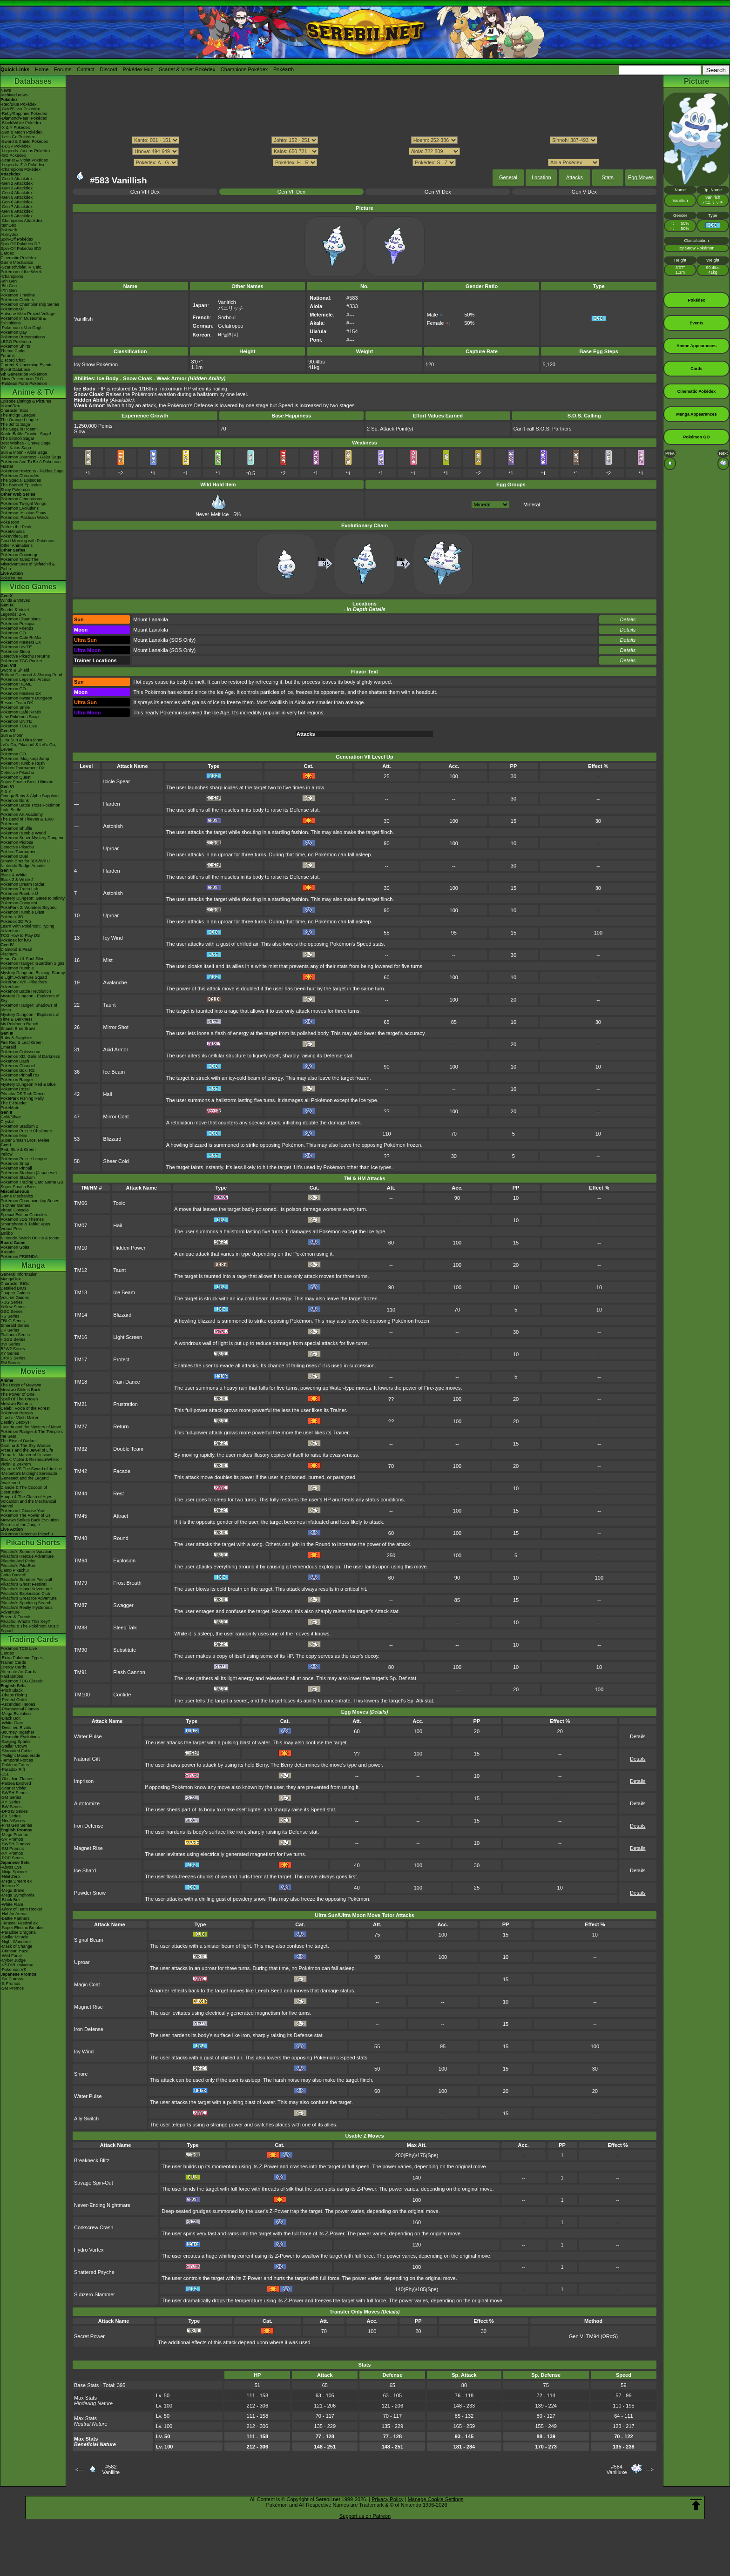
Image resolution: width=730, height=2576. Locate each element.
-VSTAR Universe (16, 1965)
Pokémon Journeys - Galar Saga (30, 457)
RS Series (10, 1316)
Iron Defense (88, 1826)
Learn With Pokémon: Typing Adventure (27, 928)
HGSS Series (13, 1339)
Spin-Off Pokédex (16, 239)
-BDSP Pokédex (15, 146)
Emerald (8, 1047)
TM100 (82, 1694)
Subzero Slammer (94, 2294)
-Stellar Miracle (14, 1937)
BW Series (10, 1344)
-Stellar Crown (13, 1746)
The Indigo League (17, 415)
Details (628, 619)
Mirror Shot (115, 1027)
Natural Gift (87, 1759)
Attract (120, 1516)
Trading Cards (33, 1639)
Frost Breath (127, 1583)
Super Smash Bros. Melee (24, 1140)
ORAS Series (13, 1358)
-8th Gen (8, 285)
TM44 (80, 1493)
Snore (81, 2074)
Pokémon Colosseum (20, 1051)
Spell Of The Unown (19, 1399)
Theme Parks (13, 351)
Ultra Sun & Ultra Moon (22, 740)
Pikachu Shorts (33, 1543)
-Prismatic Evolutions (20, 1737)
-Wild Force (11, 1955)
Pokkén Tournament (19, 851)
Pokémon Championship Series (29, 304)
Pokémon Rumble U (19, 893)
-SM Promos (12, 1848)
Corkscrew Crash (93, 2227)
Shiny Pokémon (15, 489)
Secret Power (89, 2336)
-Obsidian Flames (17, 1778)
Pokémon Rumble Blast (22, 912)
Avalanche (115, 982)
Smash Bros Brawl (17, 1028)
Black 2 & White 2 (17, 879)
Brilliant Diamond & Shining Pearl (31, 675)
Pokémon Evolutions (19, 508)
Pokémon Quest (15, 777)
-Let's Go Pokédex (17, 137)
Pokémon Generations (21, 499)
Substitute (124, 1650)
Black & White (13, 875)
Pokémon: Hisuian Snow (23, 513)
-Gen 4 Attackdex (16, 192)
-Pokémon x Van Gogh (21, 327)
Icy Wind (113, 938)
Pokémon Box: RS (17, 1070)
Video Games (32, 587)
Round (120, 1538)
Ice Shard (85, 1870)
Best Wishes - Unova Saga (25, 443)
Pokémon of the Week (20, 271)
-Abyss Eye (11, 1867)
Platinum (8, 954)
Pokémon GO (13, 633)
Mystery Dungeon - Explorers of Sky (30, 998)
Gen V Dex (584, 192)
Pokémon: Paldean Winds (24, 517)
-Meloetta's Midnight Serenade (28, 1473)
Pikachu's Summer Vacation (26, 1551)
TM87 (80, 1605)
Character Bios (14, 410)
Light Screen (127, 1337)
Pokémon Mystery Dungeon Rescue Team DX (26, 700)
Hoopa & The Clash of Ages (26, 1496)
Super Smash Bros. (18, 1186)
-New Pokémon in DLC (21, 379)
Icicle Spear (116, 781)
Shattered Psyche (94, 2272)
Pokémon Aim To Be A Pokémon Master (30, 464)
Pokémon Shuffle (16, 828)
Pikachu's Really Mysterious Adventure (26, 1609)
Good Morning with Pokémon (27, 540)
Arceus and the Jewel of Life (26, 1450)
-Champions (11, 276)
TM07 (80, 1225)
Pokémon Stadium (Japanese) (28, 1172)
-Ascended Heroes (17, 1704)
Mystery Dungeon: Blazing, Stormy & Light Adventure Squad (32, 975)
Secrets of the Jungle (20, 1524)
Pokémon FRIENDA (19, 1256)
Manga (33, 1265)
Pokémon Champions (20, 619)
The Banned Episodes (21, 485)
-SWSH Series (13, 1792)
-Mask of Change (16, 1946)
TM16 (80, 1337)
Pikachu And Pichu (17, 1561)
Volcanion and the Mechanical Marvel (28, 1503)
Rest (118, 1493)
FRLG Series (12, 1320)
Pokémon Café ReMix (20, 637)
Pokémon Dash (14, 1061)
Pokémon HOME (16, 684)
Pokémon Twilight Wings (23, 503)
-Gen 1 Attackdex (16, 178)
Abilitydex (9, 234)
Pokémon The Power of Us (25, 1515)
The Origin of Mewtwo (20, 1385)
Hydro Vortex (89, 2250)
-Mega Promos (14, 1834)
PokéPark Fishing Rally (22, 1098)
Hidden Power (129, 1248)
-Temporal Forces (16, 1760)
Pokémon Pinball (16, 1168)
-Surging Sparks (15, 1741)
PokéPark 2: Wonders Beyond (28, 907)
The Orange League (19, 419)
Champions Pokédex (244, 69)
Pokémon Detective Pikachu (26, 1534)
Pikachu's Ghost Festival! (23, 1584)
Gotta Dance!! (13, 1575)
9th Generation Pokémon (23, 374)
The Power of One (17, 1394)
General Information (19, 1274)
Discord (108, 69)
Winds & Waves (15, 600)
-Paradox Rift (12, 1769)
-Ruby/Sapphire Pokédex (23, 113)
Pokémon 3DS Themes (22, 1219)
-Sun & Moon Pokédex (21, 132)
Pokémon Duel (14, 856)
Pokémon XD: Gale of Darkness (30, 1056)
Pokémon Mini (13, 1135)
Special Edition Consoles (23, 1214)
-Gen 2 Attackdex (16, 183)
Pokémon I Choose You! (23, 1510)
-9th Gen (8, 281)
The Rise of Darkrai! (19, 1441)
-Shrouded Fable (16, 1751)
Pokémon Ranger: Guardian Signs (32, 963)
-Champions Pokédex (20, 169)
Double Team (128, 1449)
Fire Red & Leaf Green (21, 1042)
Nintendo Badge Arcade (22, 865)
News (5, 90)
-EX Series (10, 1816)
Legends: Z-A (13, 614)
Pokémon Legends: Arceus (25, 679)
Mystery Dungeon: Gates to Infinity (32, 898)
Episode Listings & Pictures (25, 401)
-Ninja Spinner (13, 1872)
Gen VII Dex (291, 192)
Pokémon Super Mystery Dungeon (32, 837)
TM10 (80, 1248)
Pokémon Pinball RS (19, 1075)
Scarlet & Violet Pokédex (187, 69)
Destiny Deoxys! (15, 1422)
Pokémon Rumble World (23, 833)
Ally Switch (86, 2118)
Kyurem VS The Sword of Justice (31, 1468)
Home (41, 69)
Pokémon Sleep (15, 651)
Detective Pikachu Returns (25, 656)
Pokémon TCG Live (18, 726)
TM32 (80, 1449)
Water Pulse (88, 1736)
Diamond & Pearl (16, 949)
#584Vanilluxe (617, 2469)
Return (120, 1426)
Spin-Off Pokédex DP (20, 244)
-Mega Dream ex (16, 1881)
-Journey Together (17, 1732)
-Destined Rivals (15, 1727)
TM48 (80, 1538)
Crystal (7, 1121)
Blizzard (112, 1139)
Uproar (111, 848)
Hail (107, 1094)
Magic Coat (87, 1984)
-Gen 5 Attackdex (16, 197)
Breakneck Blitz (91, 2160)
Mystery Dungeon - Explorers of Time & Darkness (30, 1017)
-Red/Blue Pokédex (18, 104)
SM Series (10, 1362)
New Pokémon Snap (19, 716)
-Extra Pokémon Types (21, 1657)
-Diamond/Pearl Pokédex (23, 118)
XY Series (9, 1353)
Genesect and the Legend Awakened (24, 1480)
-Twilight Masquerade (20, 1755)
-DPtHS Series (14, 1811)
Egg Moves (641, 177)
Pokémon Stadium (17, 1177)
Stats (608, 177)
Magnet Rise (88, 1848)
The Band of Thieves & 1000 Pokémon (27, 821)
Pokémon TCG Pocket (21, 661)
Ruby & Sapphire (16, 1038)
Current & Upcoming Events (26, 365)
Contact (86, 69)
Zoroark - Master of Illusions (26, 1455)
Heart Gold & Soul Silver (23, 958)
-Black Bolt (10, 1718)
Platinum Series (15, 1334)
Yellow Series (13, 1307)
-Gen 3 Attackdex (16, 188)
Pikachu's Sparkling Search (25, 1603)
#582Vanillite (111, 2469)
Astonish (113, 826)
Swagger (123, 1605)
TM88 (80, 1627)
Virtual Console (14, 1210)
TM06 (80, 1203)
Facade (121, 1471)
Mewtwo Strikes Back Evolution (29, 1520)
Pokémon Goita (14, 1247)
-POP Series (12, 1858)
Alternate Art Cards (18, 1671)
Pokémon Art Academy (21, 814)
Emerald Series (14, 1325)
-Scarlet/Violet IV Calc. (21, 267)
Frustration (125, 1404)
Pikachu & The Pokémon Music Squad (29, 1628)
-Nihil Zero (10, 1876)
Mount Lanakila (150, 619)
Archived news (14, 95)
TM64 (80, 1560)
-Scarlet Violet (13, 1788)
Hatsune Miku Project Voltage (27, 313)
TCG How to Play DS (20, 935)
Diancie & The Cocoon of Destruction (23, 1489)
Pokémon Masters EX (20, 642)
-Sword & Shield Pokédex (24, 141)
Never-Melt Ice (212, 511)
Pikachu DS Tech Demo (22, 1093)
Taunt (109, 1005)
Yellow (6, 1154)
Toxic (119, 1203)
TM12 (80, 1270)
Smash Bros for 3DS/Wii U (25, 861)
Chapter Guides (15, 1293)
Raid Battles (11, 1676)
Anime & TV (33, 392)
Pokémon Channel (17, 1065)
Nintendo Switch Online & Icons (29, 1238)
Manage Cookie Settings (436, 2499)
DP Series (9, 1330)
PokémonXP (12, 309)
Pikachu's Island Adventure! (26, 1589)
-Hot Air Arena (13, 1913)
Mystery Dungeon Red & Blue (28, 1084)
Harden (111, 804)
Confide (122, 1694)
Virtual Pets (11, 1228)
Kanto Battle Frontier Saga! (25, 433)
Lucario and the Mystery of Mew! (30, 1427)
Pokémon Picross (16, 842)
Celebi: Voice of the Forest (25, 1408)
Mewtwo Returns (16, 1403)
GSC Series (11, 1311)
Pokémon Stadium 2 (19, 1126)
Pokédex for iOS (15, 940)
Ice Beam (114, 1072)
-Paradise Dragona (18, 1932)
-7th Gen (8, 290)
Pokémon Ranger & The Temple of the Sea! (32, 1434)
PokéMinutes (12, 531)
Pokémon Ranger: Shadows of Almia (28, 1007)
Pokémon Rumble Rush (22, 763)
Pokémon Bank (14, 800)
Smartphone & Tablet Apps (25, 1224)
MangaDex (10, 1279)
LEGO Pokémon (15, 341)
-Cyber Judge (13, 1960)
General (508, 177)
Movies (33, 1371)
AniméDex (10, 406)
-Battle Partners (15, 1918)
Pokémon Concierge (19, 554)
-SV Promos (11, 1839)
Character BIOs (14, 1283)
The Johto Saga (15, 424)
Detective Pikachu (17, 772)
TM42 (80, 1471)
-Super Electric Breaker (22, 1927)
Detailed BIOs (13, 1288)
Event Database (15, 369)
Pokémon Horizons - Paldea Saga (32, 471)
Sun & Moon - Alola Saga (23, 452)
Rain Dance (126, 1382)
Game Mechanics (16, 262)
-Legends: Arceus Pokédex (25, 150)
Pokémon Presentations (22, 337)
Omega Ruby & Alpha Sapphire (29, 796)
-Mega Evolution (15, 1713)
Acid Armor (115, 1049)
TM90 (80, 1650)
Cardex (7, 253)
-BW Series (11, 1806)
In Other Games (15, 1205)
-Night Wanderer (15, 1941)
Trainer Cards (13, 1662)
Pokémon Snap (14, 1163)
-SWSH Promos (15, 1844)
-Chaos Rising (13, 1695)
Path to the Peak (16, 527)
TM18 (80, 1382)
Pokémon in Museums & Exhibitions (23, 320)
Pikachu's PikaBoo (17, 1565)
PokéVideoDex (14, 536)
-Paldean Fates (14, 1764)
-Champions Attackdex (21, 220)
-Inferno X (9, 1885)
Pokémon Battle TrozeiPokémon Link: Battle (30, 807)
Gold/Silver (10, 1117)
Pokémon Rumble (17, 968)
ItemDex (8, 225)
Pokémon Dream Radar (22, 884)
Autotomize (87, 1803)
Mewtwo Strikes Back (20, 1389)
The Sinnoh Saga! (17, 438)
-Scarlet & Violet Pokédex (24, 160)
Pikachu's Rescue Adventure (27, 1556)
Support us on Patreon (365, 2516)
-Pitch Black (11, 1690)
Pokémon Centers (17, 299)
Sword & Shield (14, 670)
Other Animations (16, 545)
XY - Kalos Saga (15, 447)
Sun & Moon (12, 735)
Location (541, 177)
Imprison (84, 1781)
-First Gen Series (16, 1825)
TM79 (80, 1583)
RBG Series (11, 1302)
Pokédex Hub (138, 69)
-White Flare (11, 1723)
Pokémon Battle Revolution (25, 991)
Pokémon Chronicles (19, 475)
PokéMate (10, 1107)
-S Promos (10, 1983)
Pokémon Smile (15, 707)
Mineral (531, 504)
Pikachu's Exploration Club (25, 1593)
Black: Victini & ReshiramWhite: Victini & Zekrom (29, 1461)
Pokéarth (283, 69)
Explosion (124, 1560)
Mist (108, 960)
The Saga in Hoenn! (19, 429)
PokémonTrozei (15, 1089)
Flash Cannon (129, 1672)
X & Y (5, 791)
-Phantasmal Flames (19, 1709)
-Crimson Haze (14, 1951)
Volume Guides (14, 1297)
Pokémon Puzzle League (23, 1159)
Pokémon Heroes (16, 1413)
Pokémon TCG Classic (21, 1681)
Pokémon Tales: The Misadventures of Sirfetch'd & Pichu (27, 564)
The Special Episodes (20, 480)
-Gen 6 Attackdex (16, 202)
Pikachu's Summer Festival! (26, 1579)
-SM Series (10, 1797)
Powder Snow (90, 1893)
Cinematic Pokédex (18, 258)
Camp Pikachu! (14, 1570)
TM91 (80, 1672)
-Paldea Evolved (15, 1783)
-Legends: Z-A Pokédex (22, 164)
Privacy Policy (387, 2499)
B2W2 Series (12, 1348)
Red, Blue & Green (18, 1149)
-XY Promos (11, 1853)
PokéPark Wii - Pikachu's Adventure (23, 984)
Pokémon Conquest (18, 903)
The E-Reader (13, 1103)
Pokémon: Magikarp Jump (24, 758)
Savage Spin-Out (93, 2183)
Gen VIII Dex (145, 192)
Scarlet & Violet (14, 609)
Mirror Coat (116, 1116)
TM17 (80, 1359)
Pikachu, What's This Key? (25, 1621)
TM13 (80, 1292)
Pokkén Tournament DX (22, 768)
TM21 (80, 1404)
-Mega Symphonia (17, 1895)
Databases (33, 81)
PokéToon (9, 522)
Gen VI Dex (438, 192)
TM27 (80, 1426)
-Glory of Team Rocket (21, 1909)
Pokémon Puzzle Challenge (26, 1131)
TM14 (80, 1315)
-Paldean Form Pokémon (23, 383)
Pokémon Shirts (15, 346)
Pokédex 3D (11, 917)
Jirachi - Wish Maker (19, 1417)
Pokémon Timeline (17, 295)
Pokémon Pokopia (17, 623)
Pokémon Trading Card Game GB (31, 1182)
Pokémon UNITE (16, 647)
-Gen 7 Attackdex (16, 206)
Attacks (574, 177)
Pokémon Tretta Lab (19, 889)
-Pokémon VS (13, 1969)
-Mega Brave (12, 1890)
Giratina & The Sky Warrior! (26, 1445)
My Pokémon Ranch (19, 1024)
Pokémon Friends (17, 628)
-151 (4, 1774)
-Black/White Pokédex (20, 123)
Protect (121, 1359)
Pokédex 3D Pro (15, 921)
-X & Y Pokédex (15, 127)
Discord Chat (12, 360)
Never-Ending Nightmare (102, 2205)
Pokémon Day (13, 332)
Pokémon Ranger (16, 1079)
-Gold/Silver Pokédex (20, 109)
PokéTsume (11, 578)
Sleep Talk (125, 1627)
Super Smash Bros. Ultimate (27, 782)
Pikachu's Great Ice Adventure (28, 1598)
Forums (62, 69)
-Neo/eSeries (12, 1820)
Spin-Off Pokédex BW (20, 248)
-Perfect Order (13, 1699)
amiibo (6, 1233)
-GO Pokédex (13, 155)
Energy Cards (13, 1667)
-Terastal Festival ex (19, 1923)
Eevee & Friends (16, 1616)
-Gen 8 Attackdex (16, 211)
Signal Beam (88, 1940)
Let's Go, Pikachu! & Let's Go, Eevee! (28, 747)
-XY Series (10, 1802)
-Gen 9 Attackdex (16, 216)
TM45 (80, 1516)
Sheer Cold (116, 1161)
